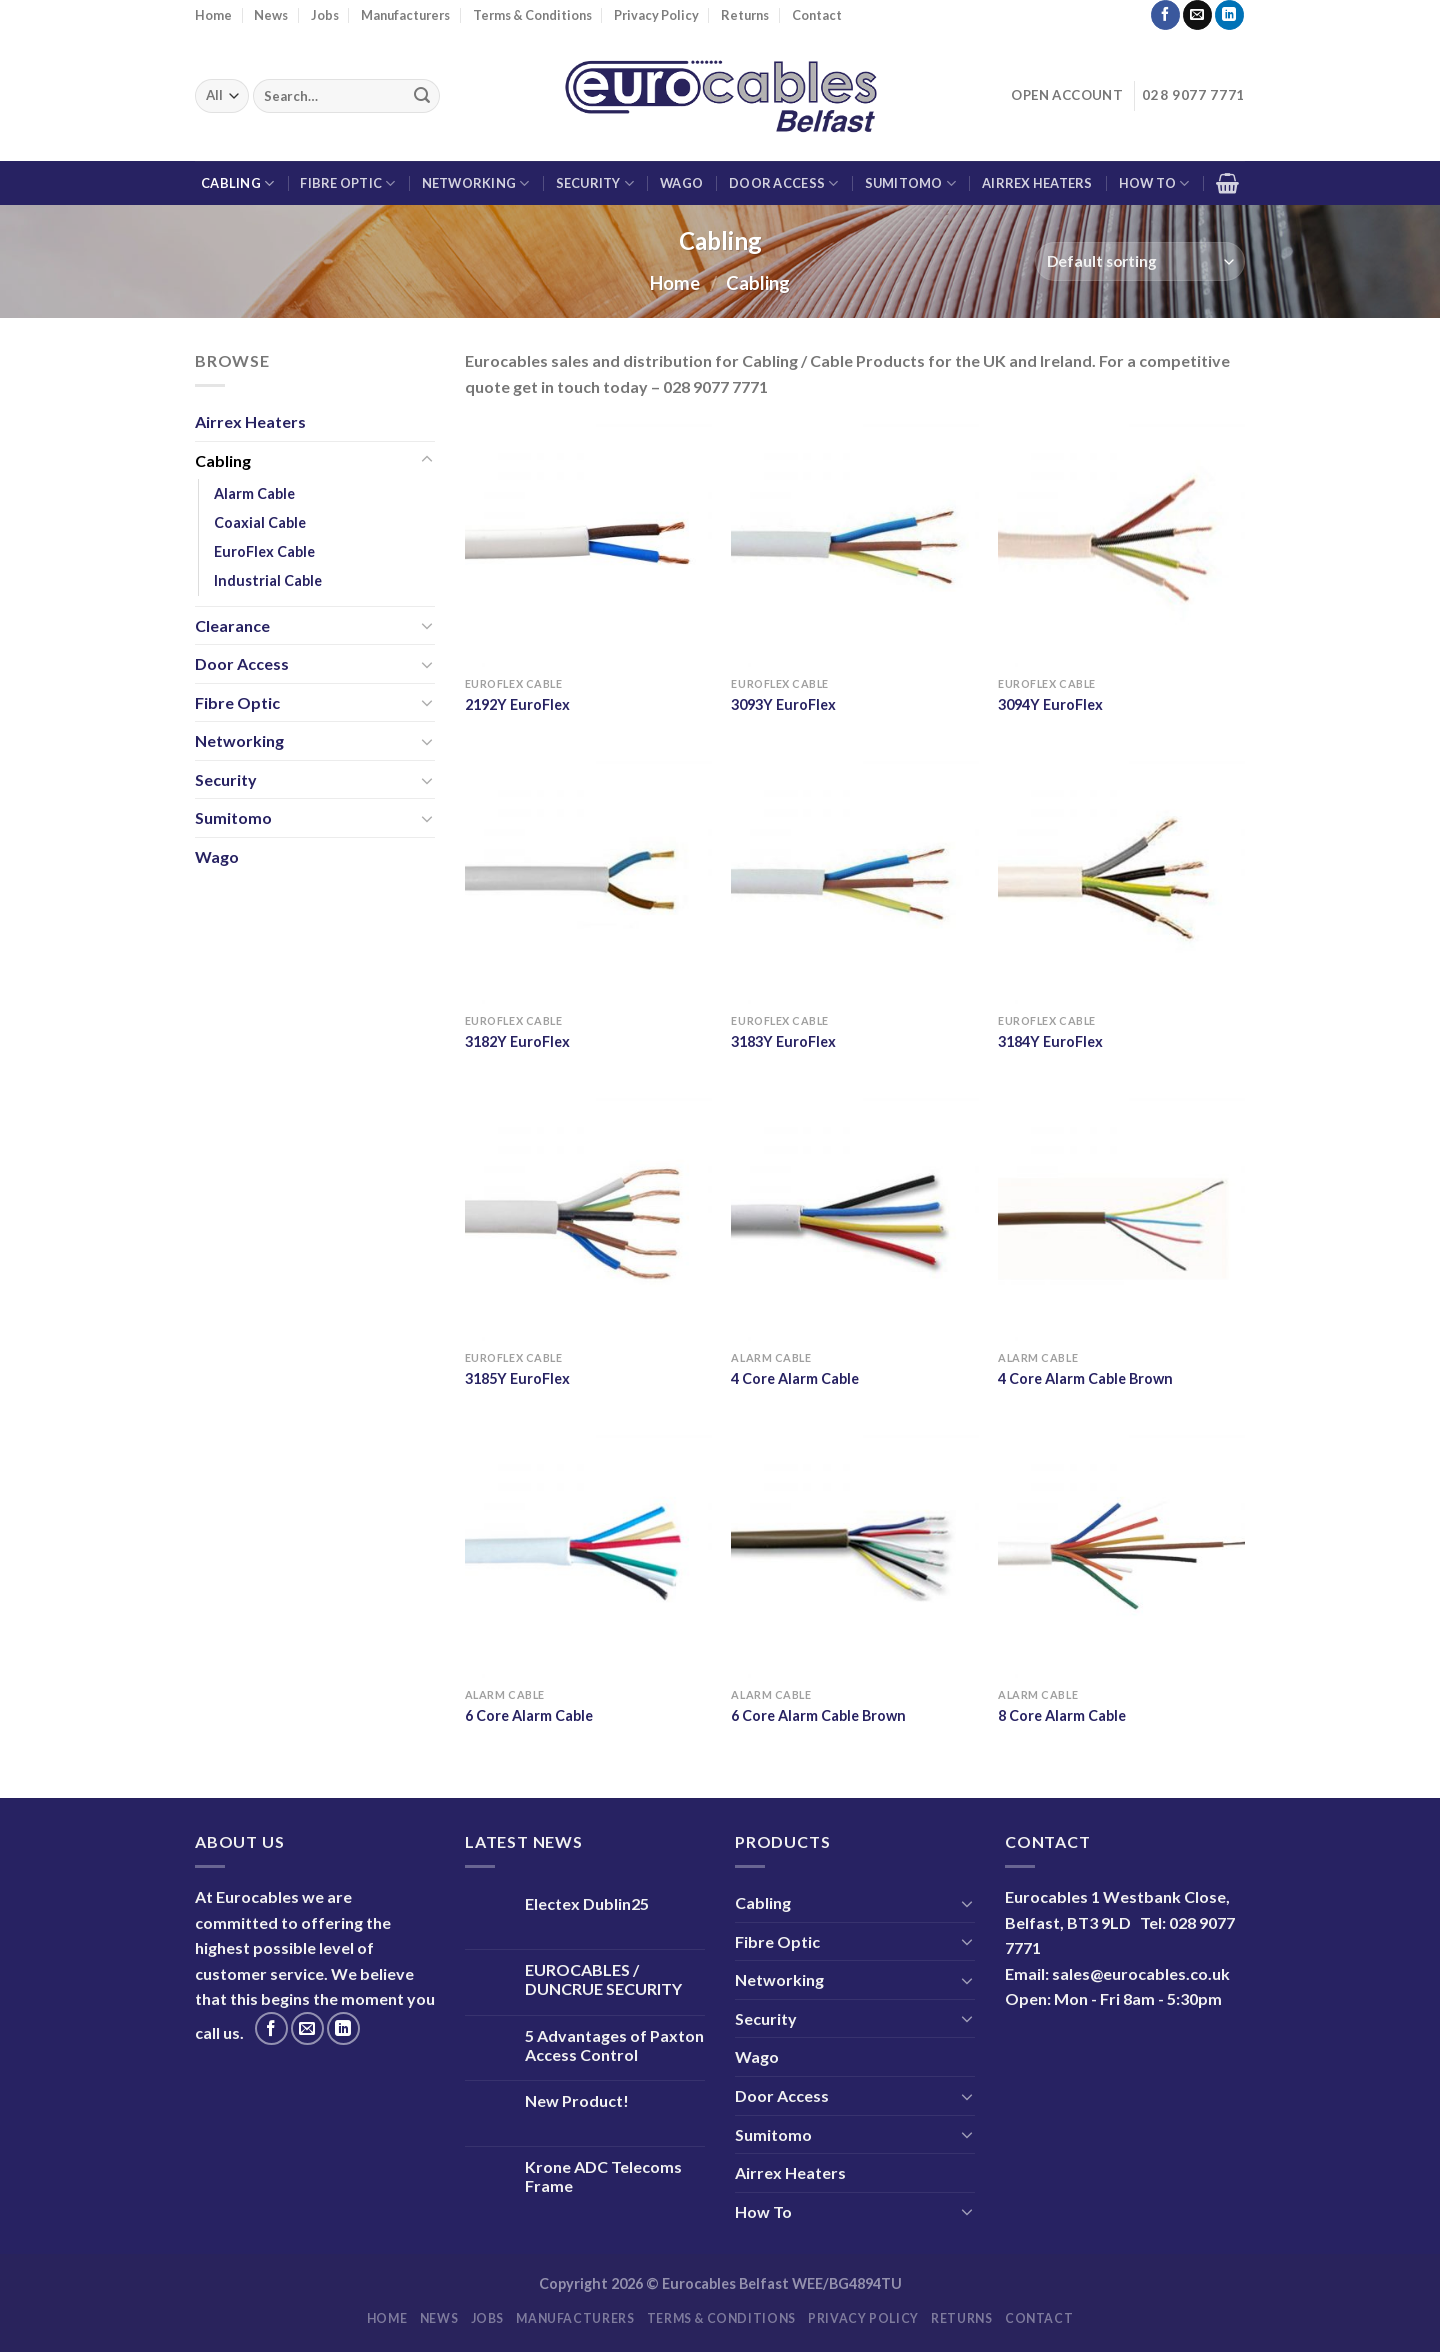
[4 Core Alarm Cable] (854, 1217)
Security (595, 183)
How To (1154, 183)
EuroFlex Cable (264, 552)
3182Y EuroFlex (517, 1041)
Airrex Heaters (1037, 183)
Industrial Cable (268, 581)
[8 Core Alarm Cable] (1121, 1554)
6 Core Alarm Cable (529, 1715)
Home (213, 15)
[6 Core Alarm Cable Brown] (854, 1554)
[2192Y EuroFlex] (588, 543)
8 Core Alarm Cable (1062, 1715)
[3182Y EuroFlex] (588, 880)
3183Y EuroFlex (783, 1041)
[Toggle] (427, 460)
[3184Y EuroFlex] (1121, 880)
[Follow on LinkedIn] (1229, 15)
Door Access (783, 183)
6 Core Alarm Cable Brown (818, 1715)
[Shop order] (1140, 261)
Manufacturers (405, 15)
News (271, 15)
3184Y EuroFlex (1050, 1041)
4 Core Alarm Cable (795, 1378)
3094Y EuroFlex (1050, 704)
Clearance (232, 625)
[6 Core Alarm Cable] (588, 1554)
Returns (745, 15)
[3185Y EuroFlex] (588, 1217)
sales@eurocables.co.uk (1141, 1973)
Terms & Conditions (532, 15)
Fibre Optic (347, 183)
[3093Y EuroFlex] (854, 543)
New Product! (577, 2100)
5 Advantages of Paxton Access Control (614, 2045)
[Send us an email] (1197, 15)
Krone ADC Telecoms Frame (603, 2176)
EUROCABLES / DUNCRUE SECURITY (603, 1979)
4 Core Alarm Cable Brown (1085, 1378)
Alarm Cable (254, 493)
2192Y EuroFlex (517, 704)
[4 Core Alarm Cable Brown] (1121, 1217)
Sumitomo (911, 183)
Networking (476, 183)
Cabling (237, 183)
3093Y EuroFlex (783, 704)
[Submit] (422, 96)
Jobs (325, 15)
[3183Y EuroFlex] (854, 880)
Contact (817, 15)
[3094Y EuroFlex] (1121, 543)
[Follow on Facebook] (1165, 15)
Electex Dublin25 (587, 1903)
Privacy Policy (656, 15)
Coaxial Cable (260, 522)
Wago (681, 183)
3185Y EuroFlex (517, 1378)
